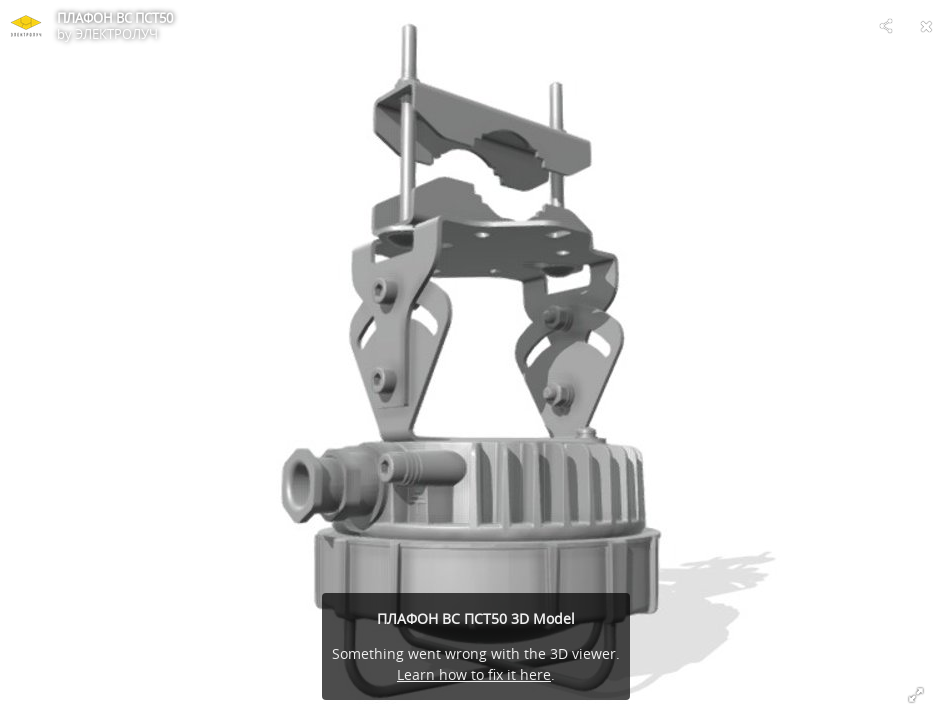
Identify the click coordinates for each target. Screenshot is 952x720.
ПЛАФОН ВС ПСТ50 (115, 18)
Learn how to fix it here (474, 674)
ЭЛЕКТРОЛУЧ (116, 34)
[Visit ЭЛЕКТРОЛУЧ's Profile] (26, 26)
